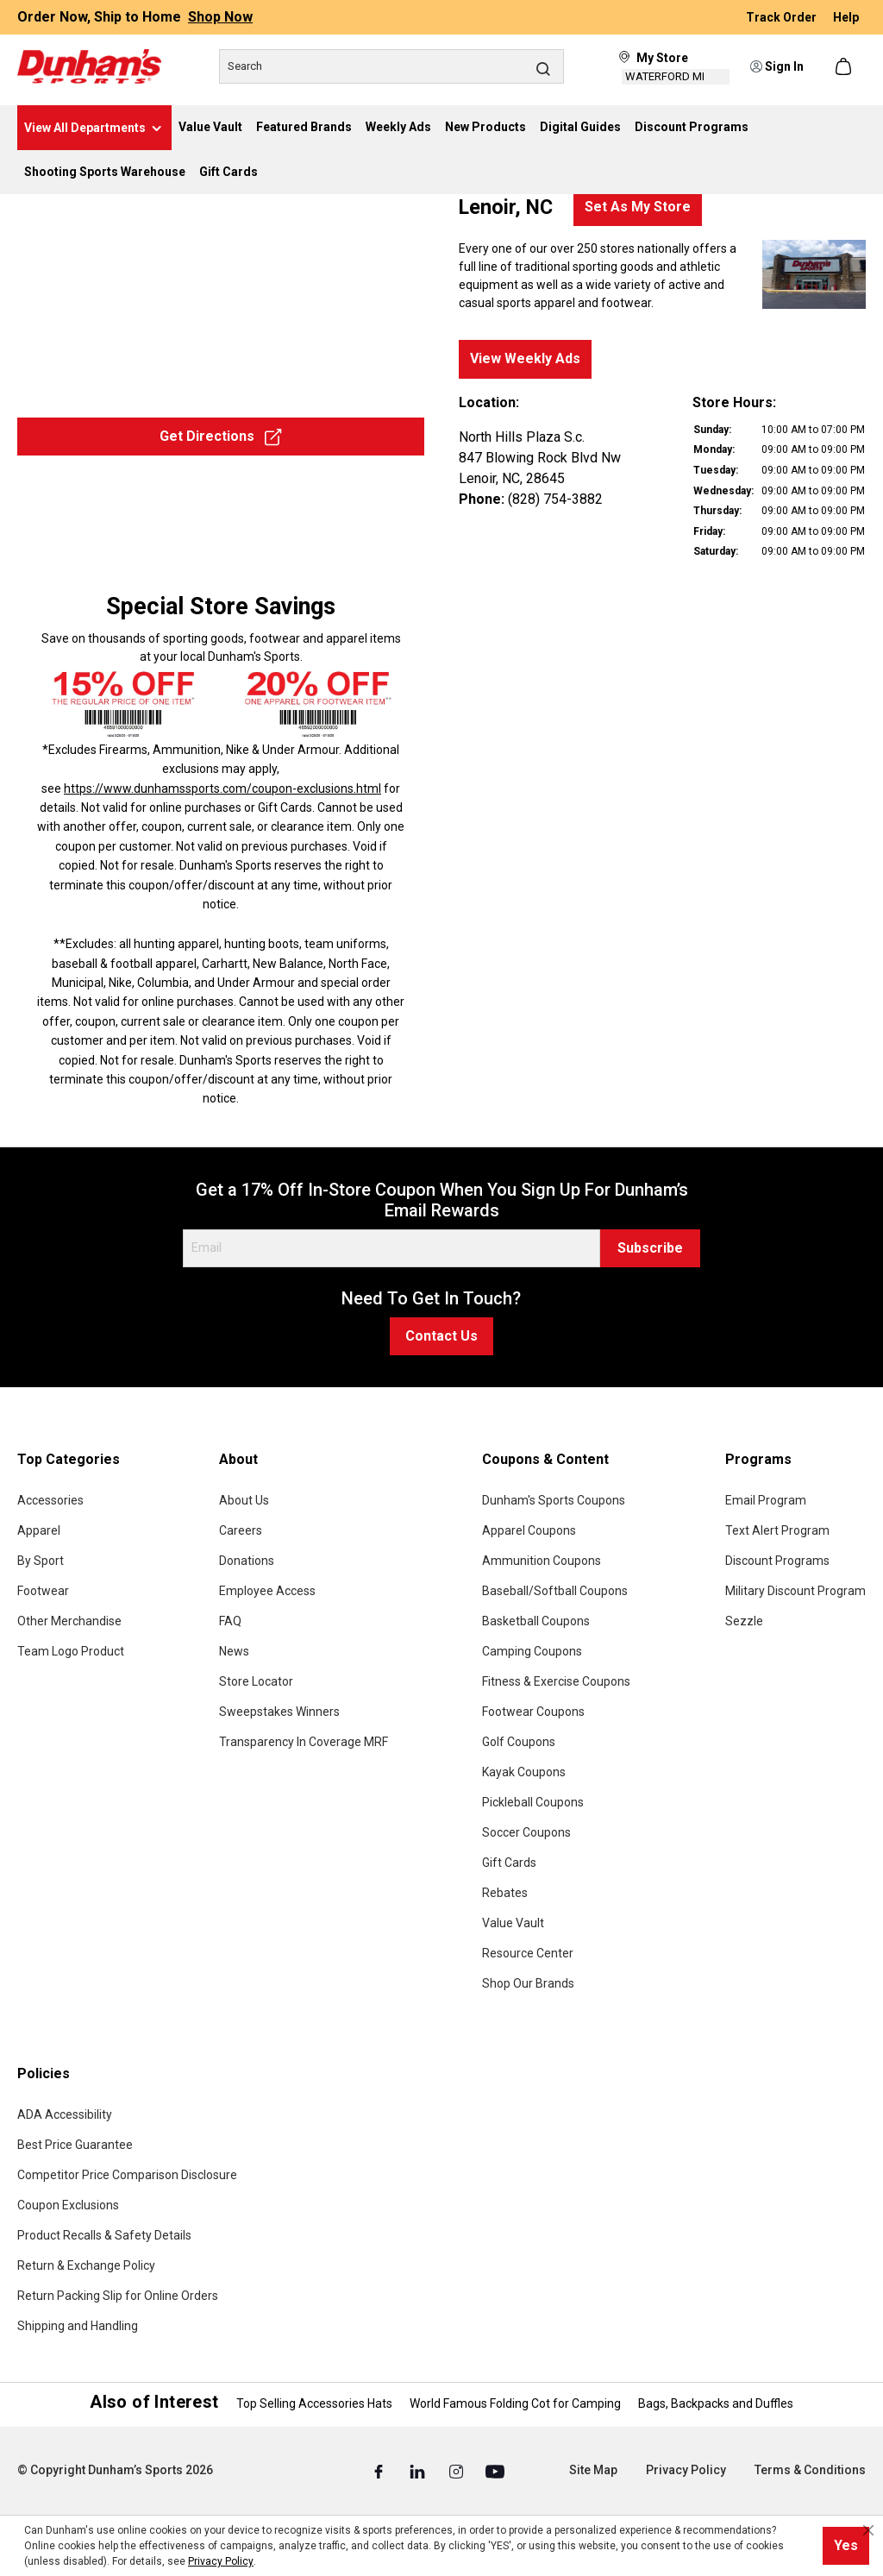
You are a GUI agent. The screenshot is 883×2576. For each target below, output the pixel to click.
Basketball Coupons (536, 1621)
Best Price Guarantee (75, 2145)
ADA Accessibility (64, 2114)
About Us (244, 1500)
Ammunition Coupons (541, 1561)
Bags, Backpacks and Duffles (715, 2403)
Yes (846, 2545)
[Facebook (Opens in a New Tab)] (380, 2471)
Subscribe (650, 1248)
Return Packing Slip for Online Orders (117, 2296)
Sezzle (744, 1621)
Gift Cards (509, 1862)
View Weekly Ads (525, 358)
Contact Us (441, 1336)
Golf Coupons (518, 1742)
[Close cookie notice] (868, 2530)
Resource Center (527, 1953)
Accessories (50, 1500)
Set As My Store (638, 206)
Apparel (38, 1530)
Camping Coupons (532, 1651)
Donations (246, 1561)
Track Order (782, 17)
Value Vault (513, 1923)
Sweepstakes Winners (279, 1711)
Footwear (43, 1591)
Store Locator (256, 1681)
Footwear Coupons (533, 1711)
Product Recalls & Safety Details (104, 2235)
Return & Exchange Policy (86, 2265)
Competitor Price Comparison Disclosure (127, 2175)
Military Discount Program (795, 1591)
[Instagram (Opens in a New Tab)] (457, 2471)
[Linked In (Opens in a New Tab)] (418, 2471)
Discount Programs (777, 1561)
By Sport (40, 1561)
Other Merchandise (69, 1621)
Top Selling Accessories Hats (314, 2403)
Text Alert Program (777, 1530)
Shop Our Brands (528, 1983)
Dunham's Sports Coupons (553, 1500)
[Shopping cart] (845, 66)
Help (846, 17)
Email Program (765, 1500)
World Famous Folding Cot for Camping (515, 2403)
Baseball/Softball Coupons (555, 1591)
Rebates (505, 1893)
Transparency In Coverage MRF (303, 1742)
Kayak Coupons (524, 1772)
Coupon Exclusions (68, 2205)
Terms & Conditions (810, 2470)
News (234, 1651)
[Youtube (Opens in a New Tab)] (494, 2471)
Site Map (593, 2470)
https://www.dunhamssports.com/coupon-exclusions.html (222, 788)
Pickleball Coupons (533, 1802)
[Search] (391, 66)
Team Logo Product (70, 1651)
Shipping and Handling (77, 2326)
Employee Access (267, 1591)
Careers (240, 1530)
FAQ (230, 1621)
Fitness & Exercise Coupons (556, 1681)
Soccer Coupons (526, 1832)
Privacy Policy (686, 2470)
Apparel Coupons (529, 1530)
